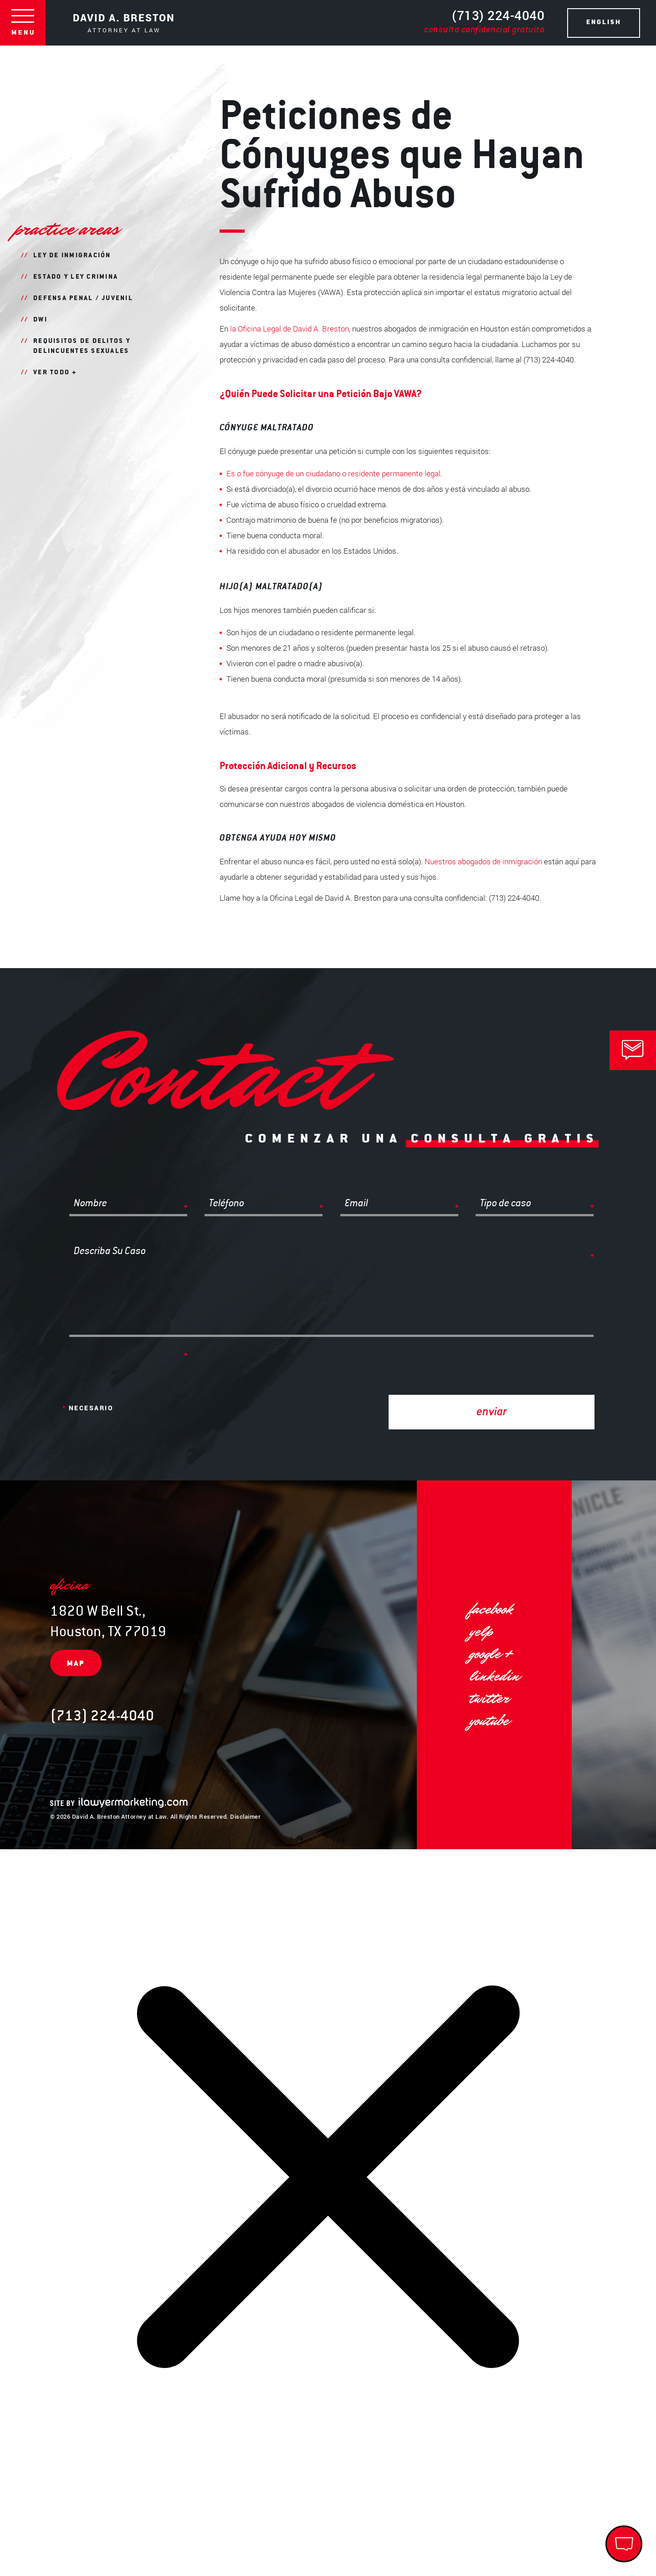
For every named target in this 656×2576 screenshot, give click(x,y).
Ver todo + (55, 373)
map (76, 1664)
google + (491, 1654)
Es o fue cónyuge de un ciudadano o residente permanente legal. (334, 473)
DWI (40, 320)
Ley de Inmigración (72, 256)
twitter (489, 1698)
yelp (481, 1631)
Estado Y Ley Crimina (75, 277)
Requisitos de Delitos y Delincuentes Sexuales (81, 346)
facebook (491, 1609)
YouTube (489, 1721)
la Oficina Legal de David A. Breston (289, 328)
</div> (68, 2540)
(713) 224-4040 (484, 22)
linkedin (494, 1676)
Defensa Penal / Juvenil (83, 299)
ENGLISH (603, 23)
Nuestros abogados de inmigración (483, 861)
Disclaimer (245, 1816)
